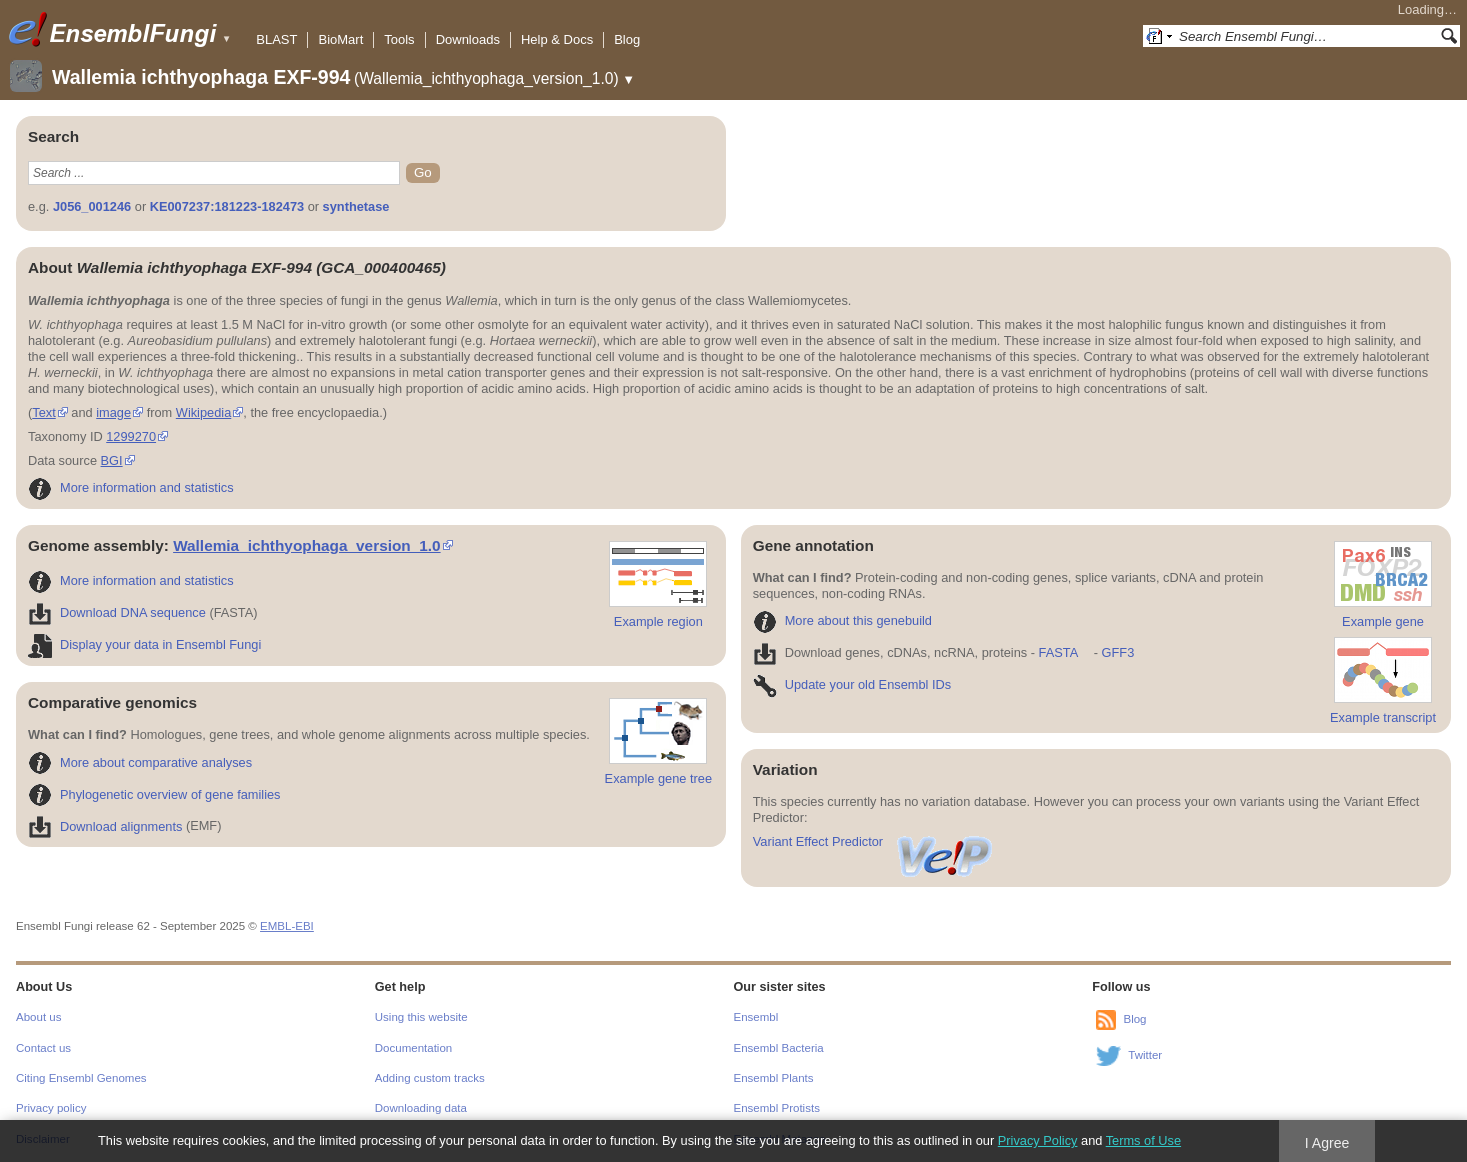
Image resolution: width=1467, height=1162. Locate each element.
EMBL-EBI (287, 926)
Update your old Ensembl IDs (852, 684)
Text (43, 412)
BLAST (276, 39)
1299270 (131, 436)
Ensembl (756, 1017)
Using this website (421, 1017)
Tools (399, 39)
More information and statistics (131, 487)
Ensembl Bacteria (779, 1048)
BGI (112, 460)
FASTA (1058, 652)
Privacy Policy (1038, 1140)
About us (38, 1017)
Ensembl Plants (774, 1078)
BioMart (340, 39)
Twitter (1145, 1055)
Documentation (413, 1048)
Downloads (468, 39)
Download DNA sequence (117, 612)
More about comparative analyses (140, 762)
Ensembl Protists (777, 1108)
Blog (627, 39)
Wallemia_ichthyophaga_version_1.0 (306, 545)
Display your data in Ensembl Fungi (144, 644)
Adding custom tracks (430, 1078)
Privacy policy (51, 1108)
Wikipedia (203, 412)
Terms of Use (1143, 1140)
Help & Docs (557, 39)
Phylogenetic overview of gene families (154, 794)
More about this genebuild (842, 620)
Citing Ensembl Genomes (81, 1078)
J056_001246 (92, 206)
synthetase (356, 206)
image (113, 412)
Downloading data (421, 1108)
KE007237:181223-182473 (227, 206)
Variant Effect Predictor (874, 841)
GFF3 (1117, 652)
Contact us (43, 1048)
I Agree (1327, 1143)
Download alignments (105, 826)
